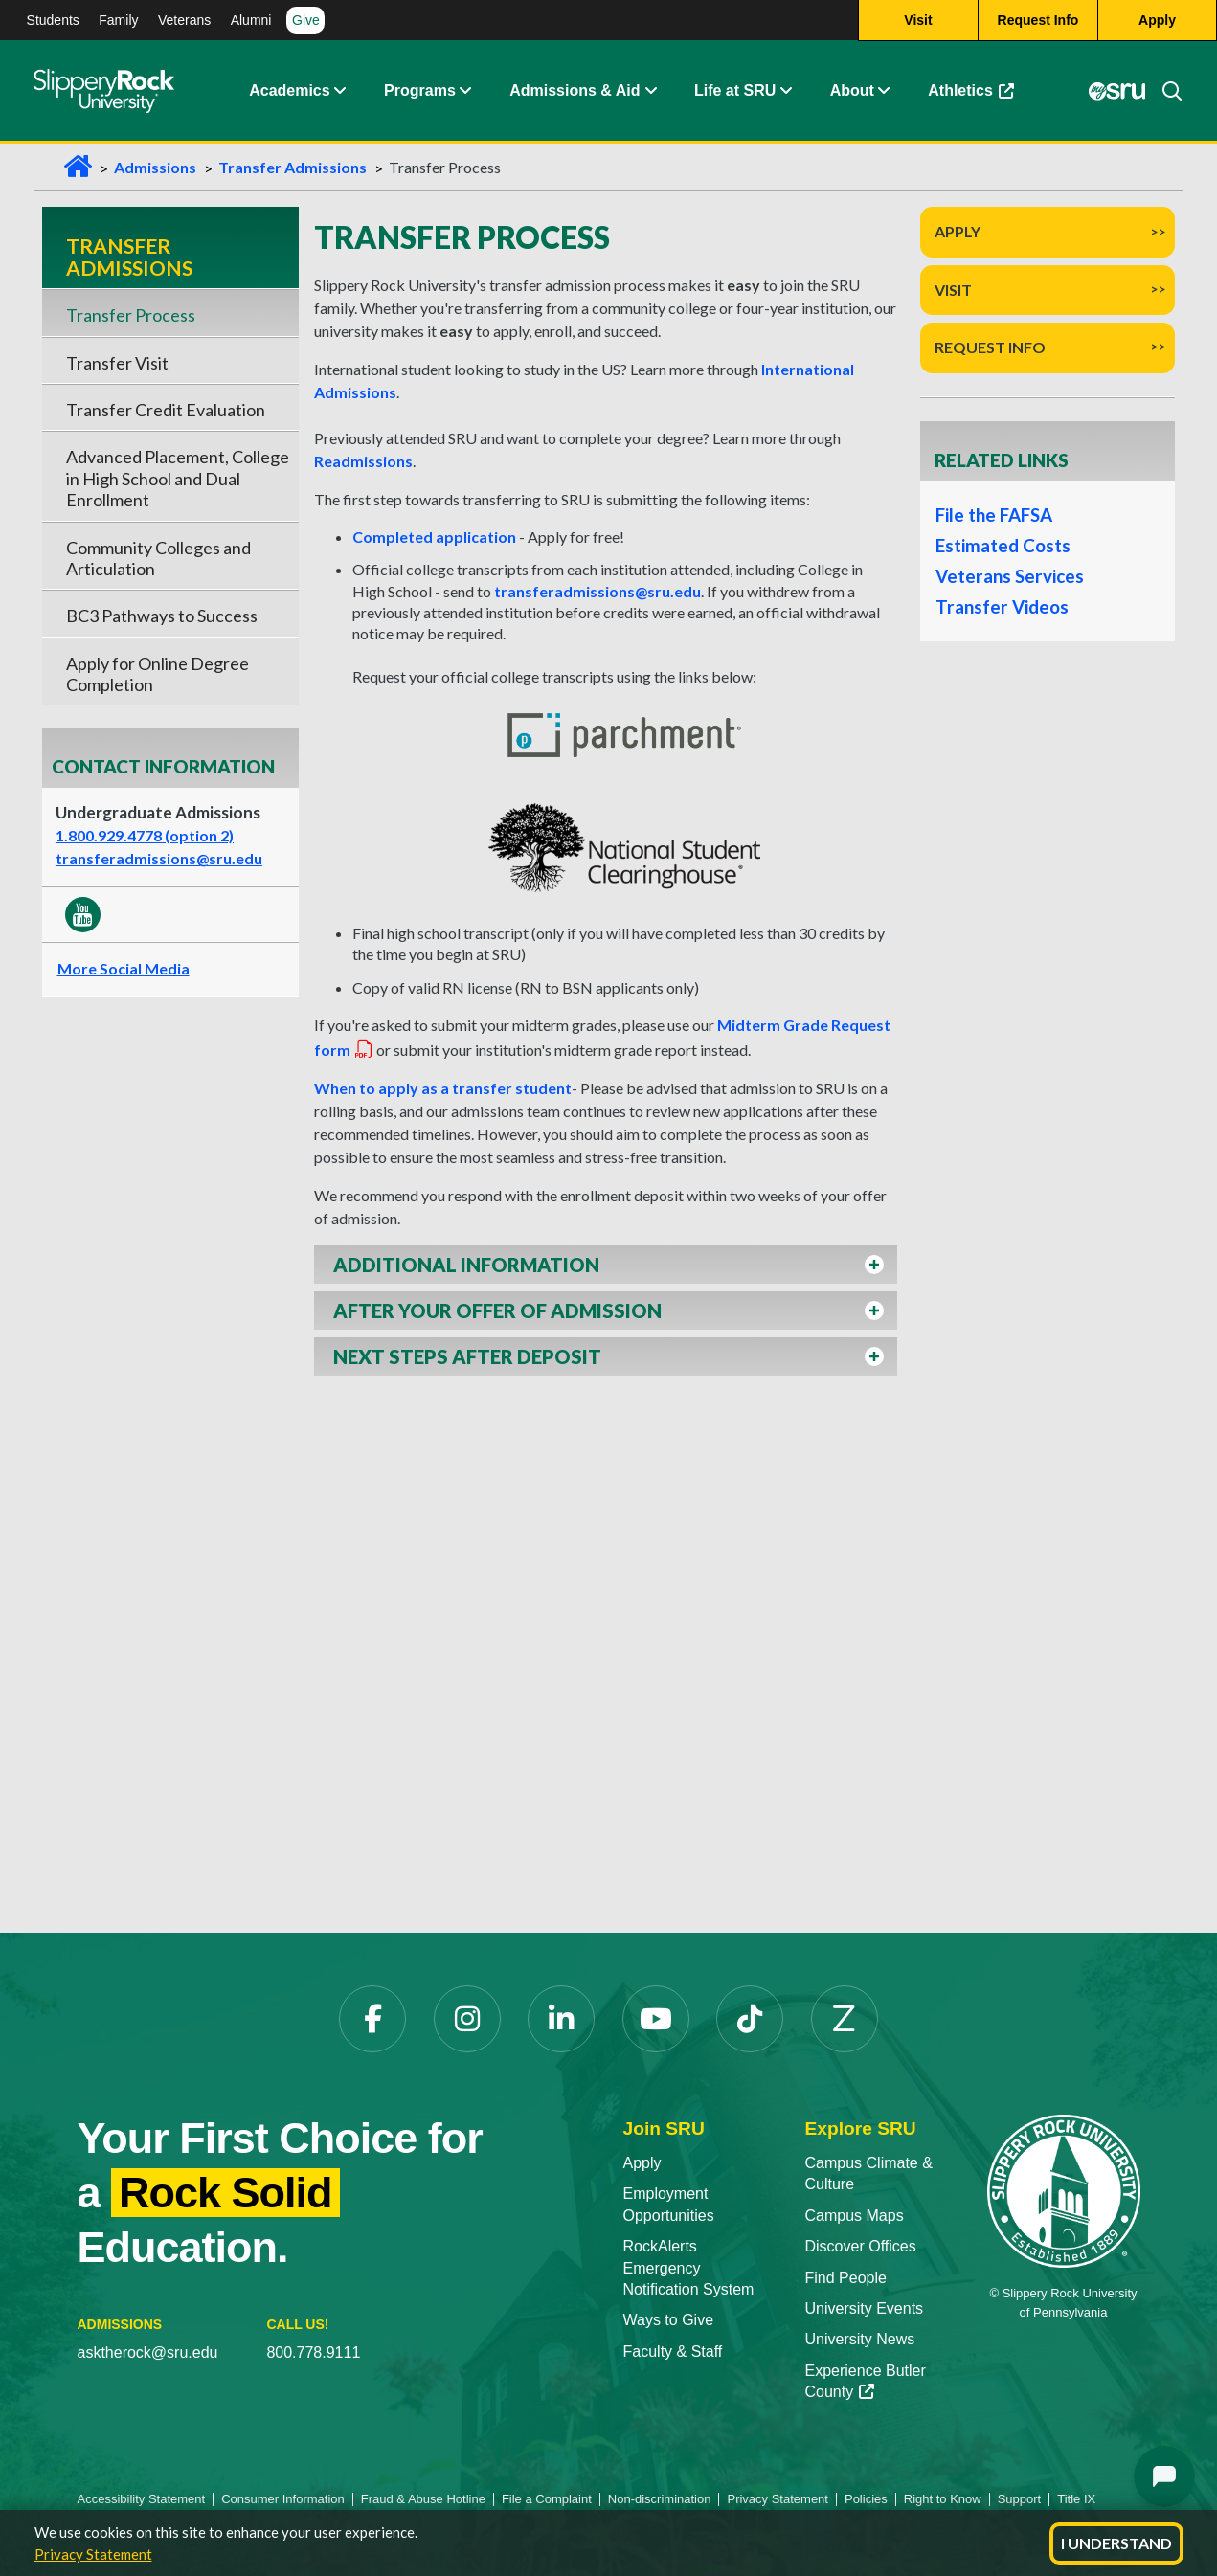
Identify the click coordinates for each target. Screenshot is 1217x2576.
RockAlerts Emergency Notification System (689, 2267)
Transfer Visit (117, 362)
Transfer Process (130, 314)
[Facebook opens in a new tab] (372, 2018)
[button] (340, 91)
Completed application (434, 536)
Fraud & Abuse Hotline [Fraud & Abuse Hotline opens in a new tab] (423, 2499)
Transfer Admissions (292, 167)
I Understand (1116, 2543)
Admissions (155, 167)
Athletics (980, 95)
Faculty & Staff (673, 2351)
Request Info (990, 347)
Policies (866, 2499)
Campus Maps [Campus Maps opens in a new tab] (854, 2215)
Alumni (251, 20)
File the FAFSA (993, 515)
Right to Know (942, 2499)
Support (1020, 2499)
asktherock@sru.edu (148, 2352)
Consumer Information (283, 2499)
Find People (846, 2278)
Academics (289, 90)
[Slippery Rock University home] (1063, 2190)
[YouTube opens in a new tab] (655, 2018)
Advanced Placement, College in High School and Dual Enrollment (177, 478)
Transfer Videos (1001, 606)
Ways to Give (668, 2320)
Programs (420, 90)
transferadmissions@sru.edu (159, 858)
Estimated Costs (1003, 545)
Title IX (1076, 2499)
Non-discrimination (659, 2499)
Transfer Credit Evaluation (165, 409)
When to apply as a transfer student (443, 1088)
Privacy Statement (93, 2554)
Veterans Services (1008, 576)
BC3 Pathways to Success (162, 615)
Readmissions (363, 461)
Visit (953, 289)
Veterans (184, 20)
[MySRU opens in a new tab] (1117, 91)
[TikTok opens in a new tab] (749, 2018)
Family (118, 20)
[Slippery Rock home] (104, 91)
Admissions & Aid (574, 90)
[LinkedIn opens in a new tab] (561, 2018)
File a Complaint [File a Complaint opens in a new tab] (547, 2499)
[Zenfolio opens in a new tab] (844, 2018)
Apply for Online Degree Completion (157, 674)
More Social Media (123, 968)
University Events (864, 2308)
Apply (957, 231)
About (852, 90)
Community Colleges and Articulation (158, 558)
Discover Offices (860, 2246)
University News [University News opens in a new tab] (860, 2339)
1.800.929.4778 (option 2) (145, 835)
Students (53, 20)
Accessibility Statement (142, 2499)
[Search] (1164, 90)
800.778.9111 (313, 2352)
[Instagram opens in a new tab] (467, 2018)
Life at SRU (735, 90)
